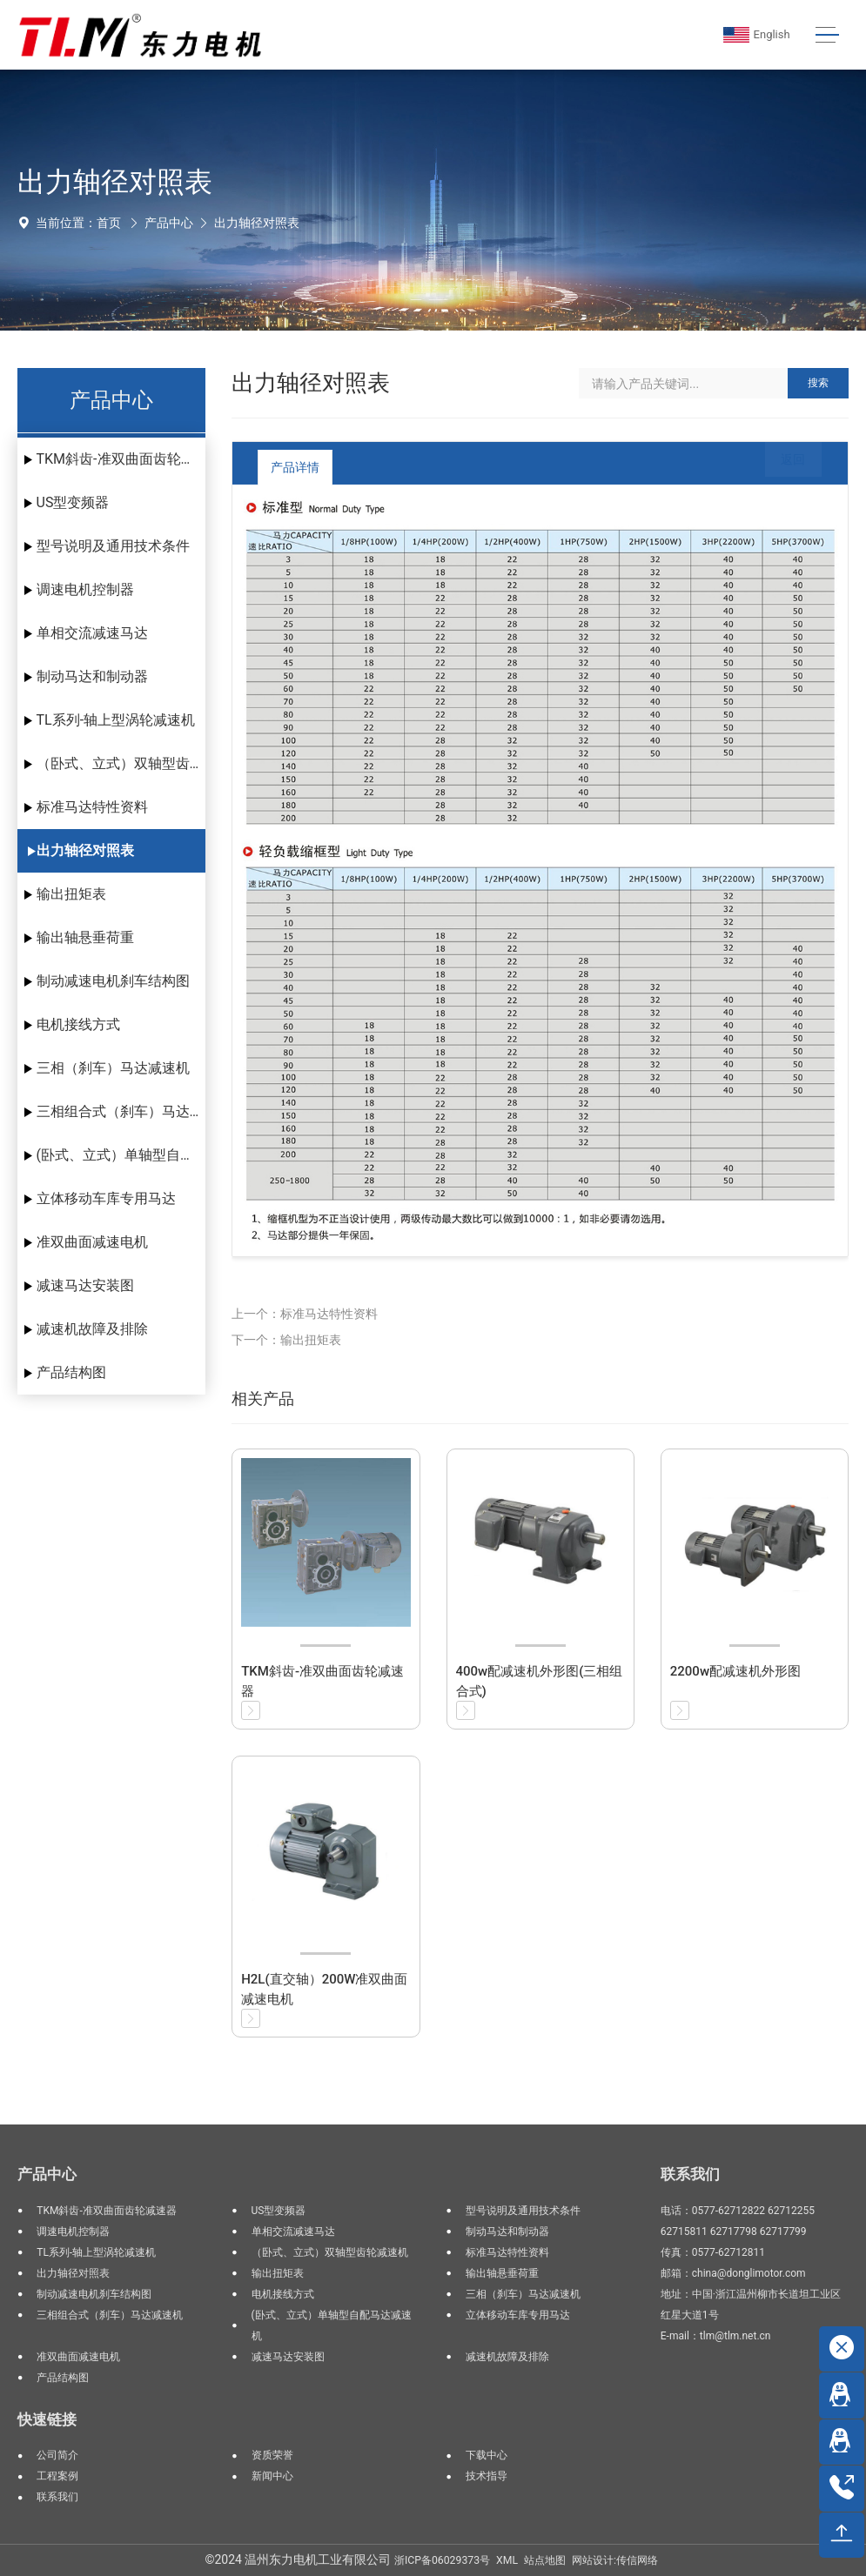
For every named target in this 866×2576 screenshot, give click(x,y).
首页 (109, 223)
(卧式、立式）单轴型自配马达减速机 (121, 1155)
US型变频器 (73, 502)
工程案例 (57, 2476)
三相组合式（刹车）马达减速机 (121, 1111)
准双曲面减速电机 (92, 1242)
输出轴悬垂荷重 (85, 937)
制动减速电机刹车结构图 (113, 981)
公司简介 (57, 2455)
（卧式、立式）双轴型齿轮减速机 (121, 763)
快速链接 (47, 2419)
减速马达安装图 (85, 1285)
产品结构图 (71, 1372)
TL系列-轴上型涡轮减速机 (116, 720)
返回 (780, 467)
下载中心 (486, 2455)
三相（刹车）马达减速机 (113, 1068)
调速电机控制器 (85, 589)
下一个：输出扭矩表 (286, 1340)
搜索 (818, 383)
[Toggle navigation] (827, 35)
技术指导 (486, 2476)
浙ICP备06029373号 (442, 2560)
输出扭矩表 (71, 894)
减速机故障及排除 (92, 1329)
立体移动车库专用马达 (106, 1198)
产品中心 (168, 223)
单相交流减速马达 (92, 633)
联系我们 (57, 2497)
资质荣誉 (272, 2455)
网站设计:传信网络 (615, 2560)
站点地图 (545, 2560)
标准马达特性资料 (92, 807)
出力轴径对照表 (256, 223)
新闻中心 (272, 2476)
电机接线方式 (78, 1024)
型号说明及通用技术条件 (113, 546)
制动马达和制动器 (92, 676)
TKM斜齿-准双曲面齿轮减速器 (121, 459)
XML (507, 2560)
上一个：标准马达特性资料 (305, 1314)
